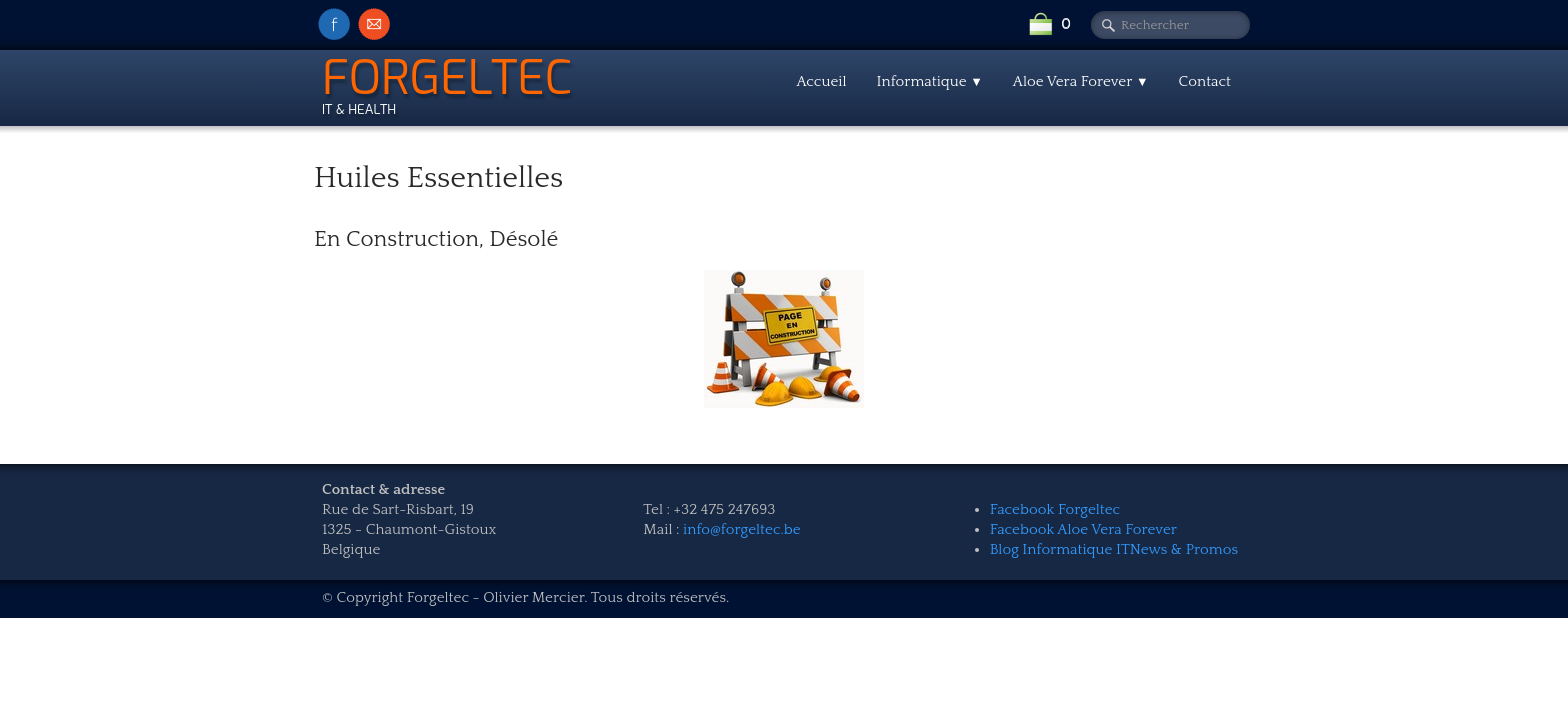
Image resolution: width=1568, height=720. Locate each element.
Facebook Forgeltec (1055, 509)
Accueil (821, 81)
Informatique (930, 81)
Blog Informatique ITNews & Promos (1114, 549)
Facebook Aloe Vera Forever (1083, 529)
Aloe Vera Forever (1081, 81)
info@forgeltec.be (742, 529)
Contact (1205, 81)
